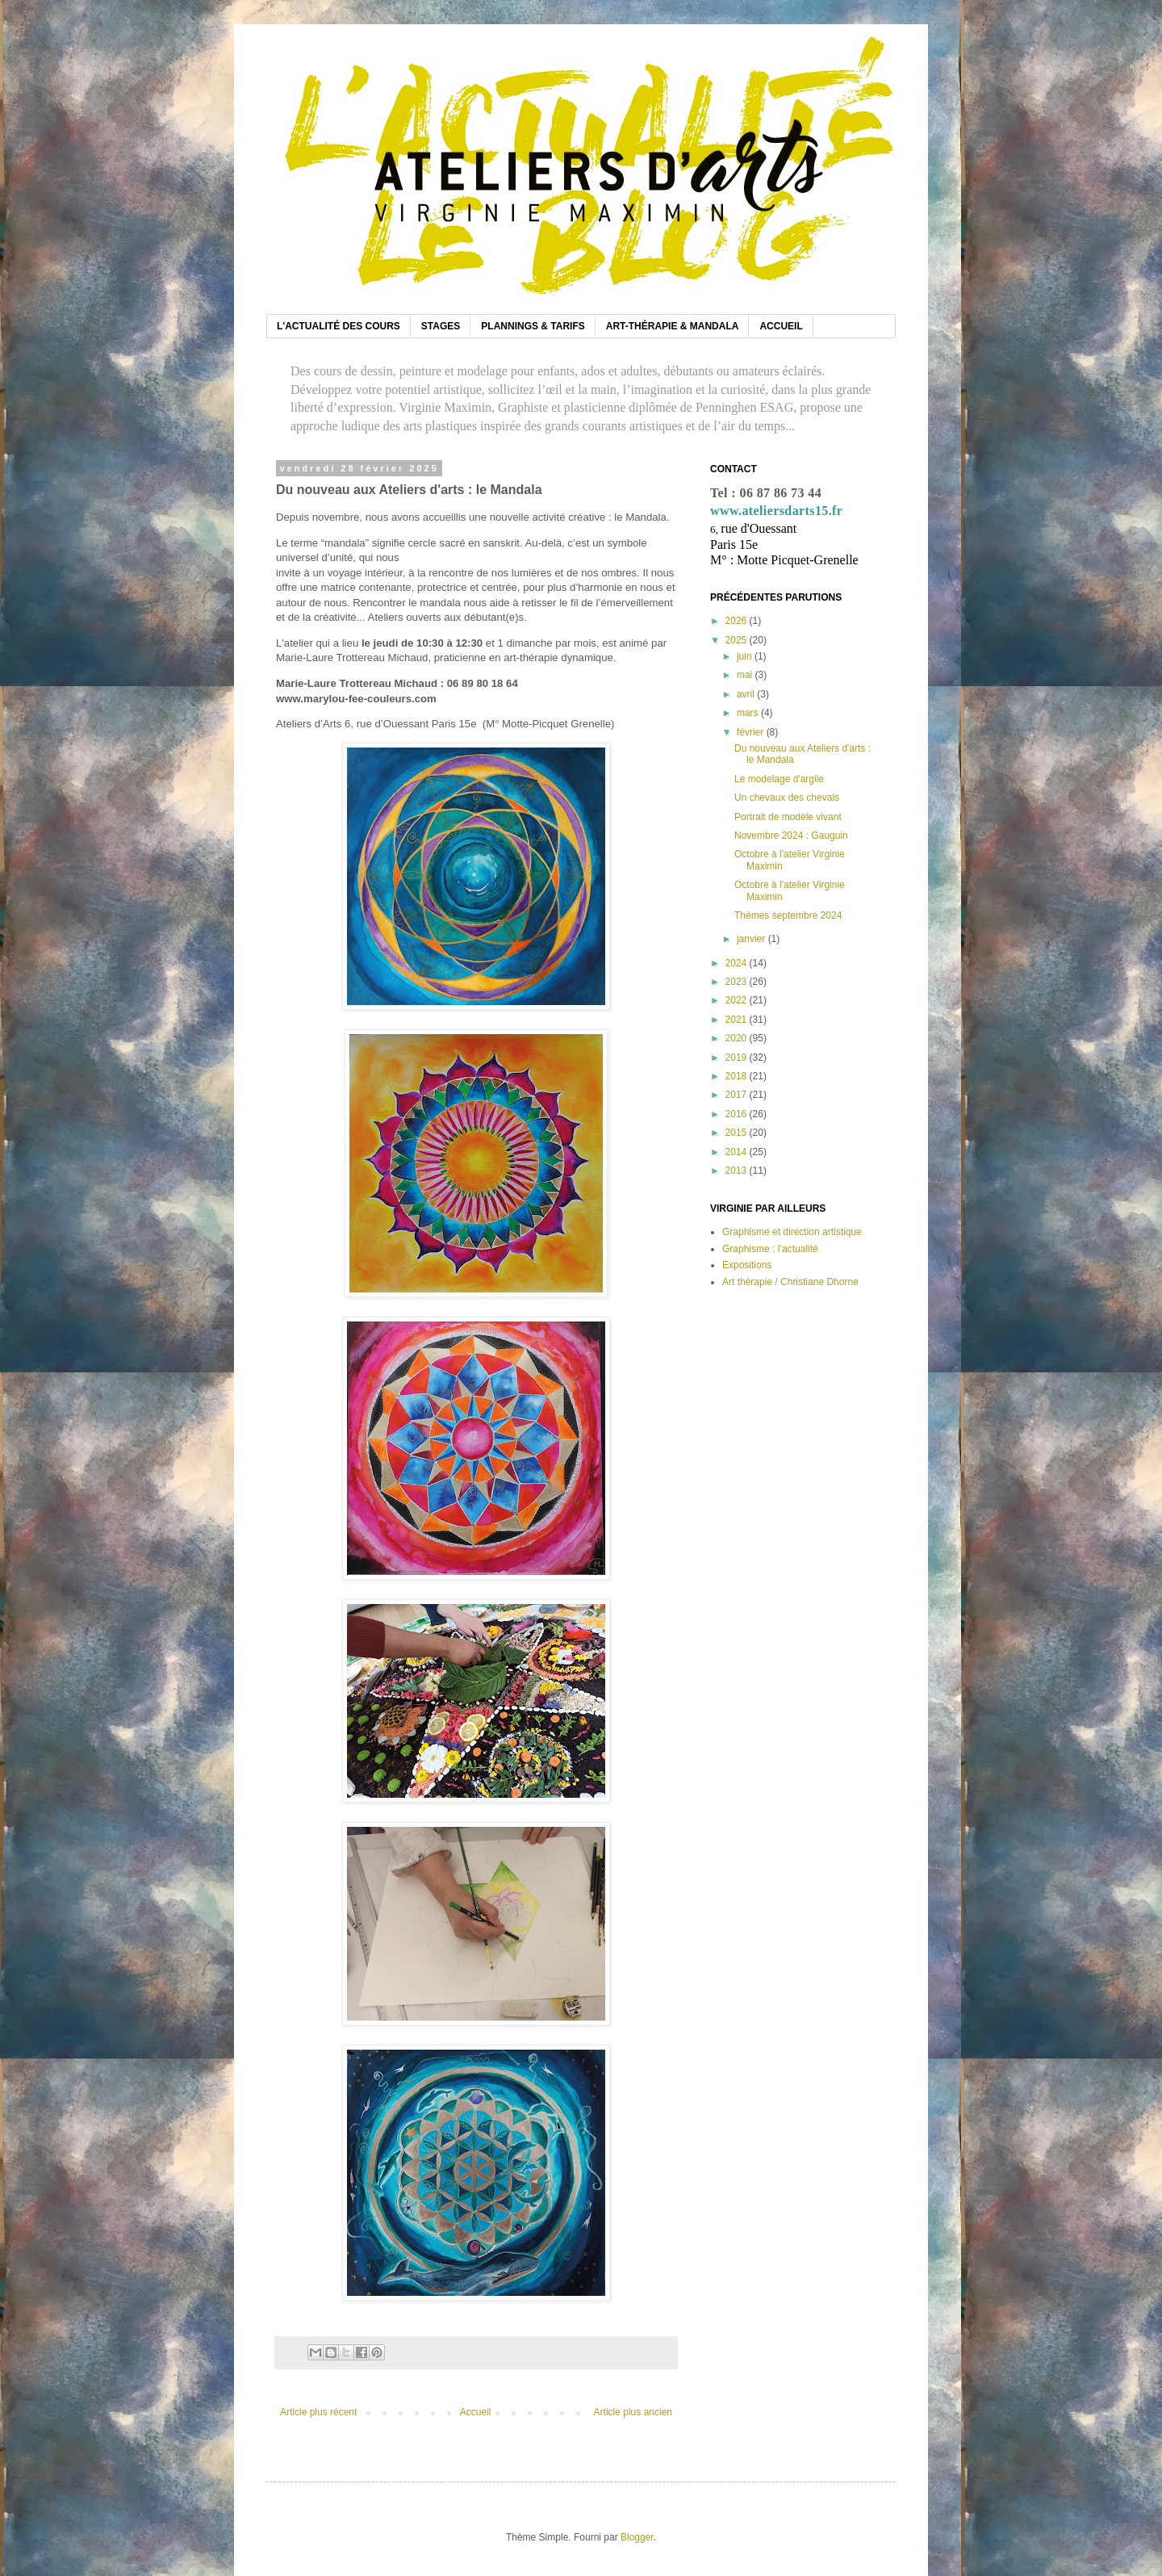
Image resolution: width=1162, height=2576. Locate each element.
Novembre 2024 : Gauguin (791, 835)
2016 (737, 1114)
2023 (737, 981)
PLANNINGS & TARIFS (532, 326)
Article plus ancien (633, 2412)
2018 (737, 1076)
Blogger (637, 2537)
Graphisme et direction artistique (792, 1232)
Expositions (746, 1265)
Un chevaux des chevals (786, 797)
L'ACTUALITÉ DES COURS (338, 326)
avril (747, 694)
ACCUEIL (780, 326)
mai (746, 675)
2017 (737, 1094)
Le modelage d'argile (779, 779)
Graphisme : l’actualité (770, 1248)
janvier (752, 939)
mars (749, 712)
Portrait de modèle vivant (788, 817)
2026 (737, 620)
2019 (737, 1057)
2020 (737, 1038)
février (752, 732)
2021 (737, 1019)
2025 (737, 640)
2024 (737, 963)
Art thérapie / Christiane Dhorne (790, 1282)
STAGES (440, 326)
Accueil (475, 2412)
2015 (737, 1132)
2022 (737, 1000)
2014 (737, 1152)
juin (745, 656)
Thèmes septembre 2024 (788, 915)
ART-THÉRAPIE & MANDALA (672, 326)
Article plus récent (318, 2412)
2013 (737, 1170)
